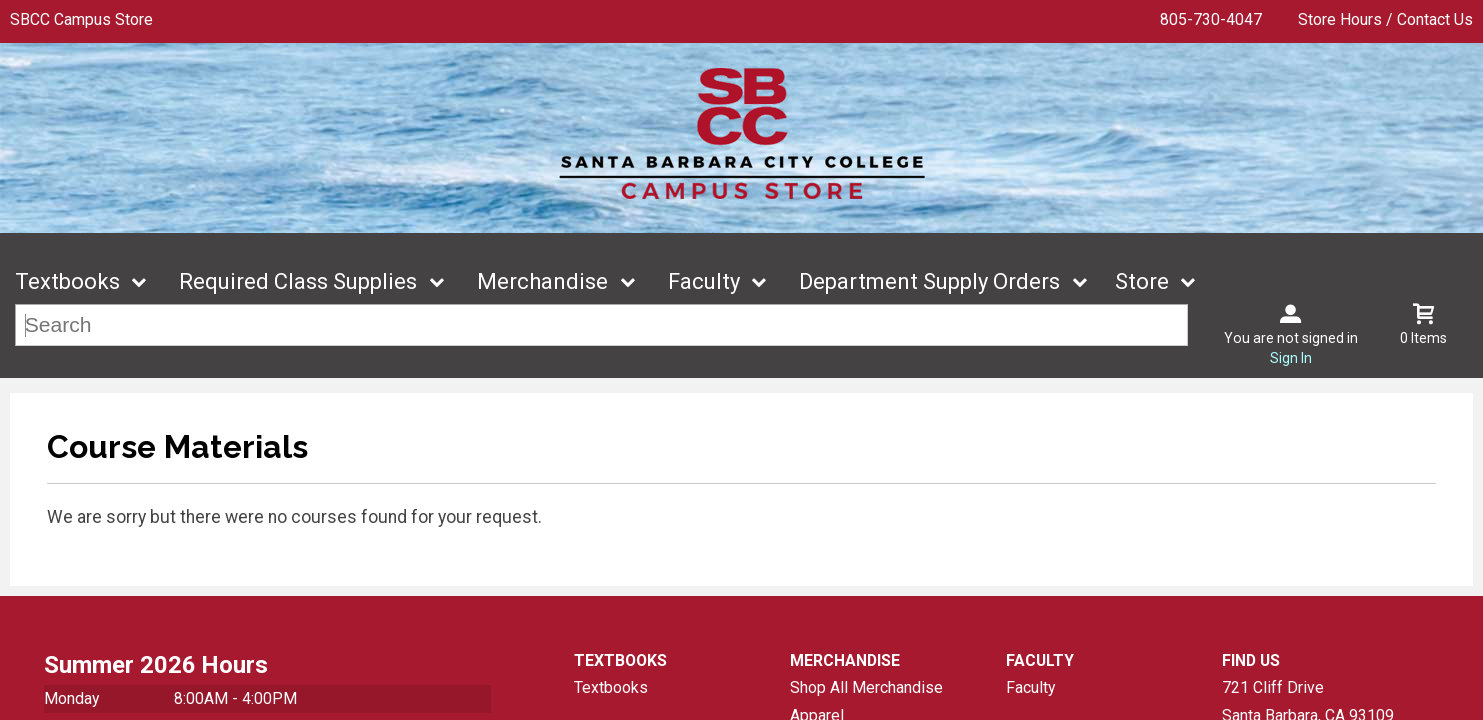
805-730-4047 (1211, 19)
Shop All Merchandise (866, 687)
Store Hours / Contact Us (1385, 19)
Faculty (704, 281)
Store (1142, 281)
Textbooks (67, 281)
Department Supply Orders (929, 281)
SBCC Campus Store (81, 19)
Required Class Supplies (298, 281)
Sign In (1291, 358)
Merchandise (542, 281)
